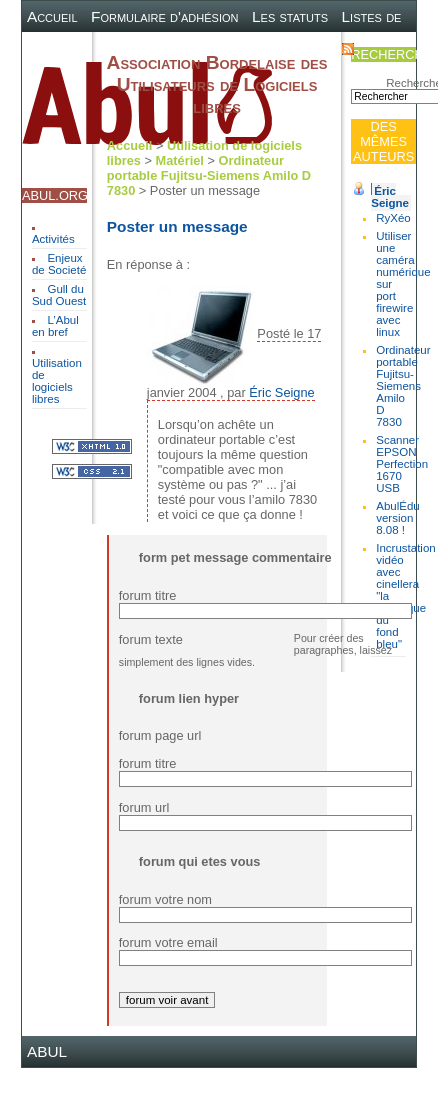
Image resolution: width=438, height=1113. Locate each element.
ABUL (47, 1051)
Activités (53, 239)
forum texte (151, 639)
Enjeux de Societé (59, 264)
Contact (301, 47)
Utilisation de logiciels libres (57, 381)
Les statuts (290, 16)
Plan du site (219, 47)
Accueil (52, 16)
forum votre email (168, 942)
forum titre (148, 595)
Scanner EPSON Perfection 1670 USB (402, 464)
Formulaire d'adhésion (164, 16)
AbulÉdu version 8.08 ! (398, 518)
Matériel (180, 160)
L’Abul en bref (55, 326)
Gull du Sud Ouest (59, 295)
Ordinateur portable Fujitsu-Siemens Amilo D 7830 (403, 386)
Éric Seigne (390, 197)
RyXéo (393, 218)
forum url (144, 807)
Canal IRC (130, 47)
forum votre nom (165, 899)
